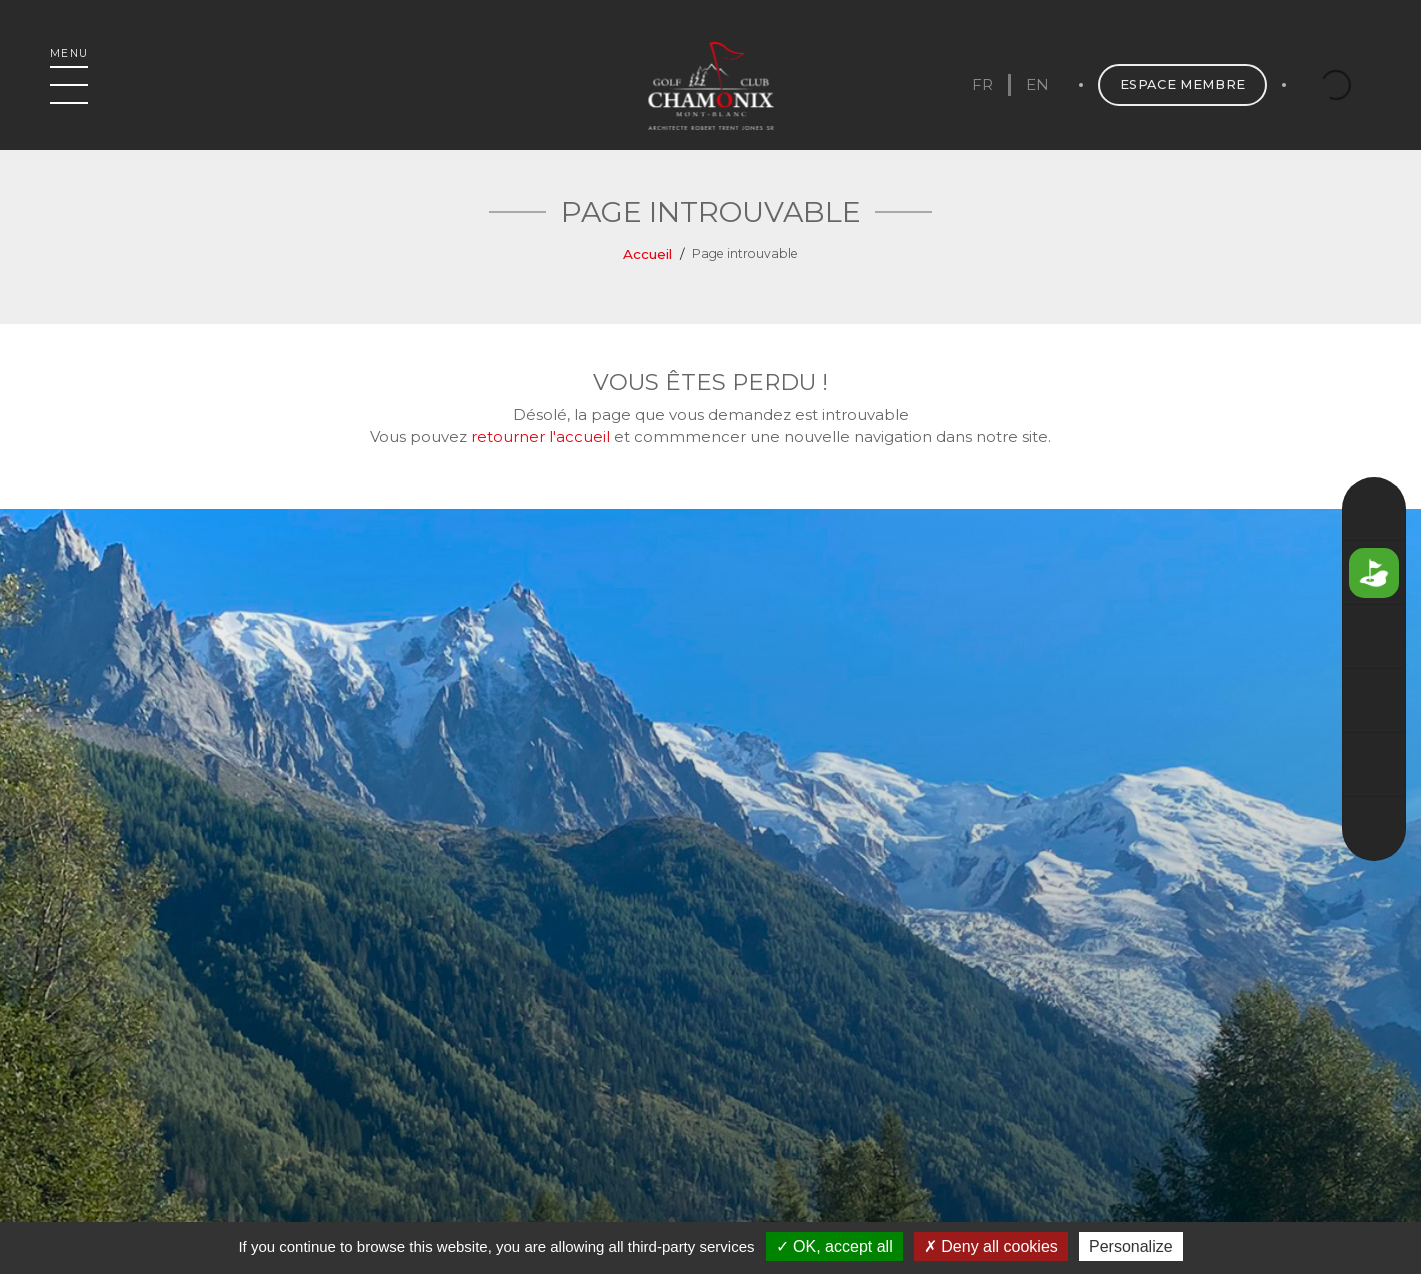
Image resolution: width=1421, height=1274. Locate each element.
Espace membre (1183, 84)
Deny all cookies (991, 1246)
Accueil (647, 254)
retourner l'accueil (540, 436)
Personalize (1131, 1246)
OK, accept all (834, 1246)
